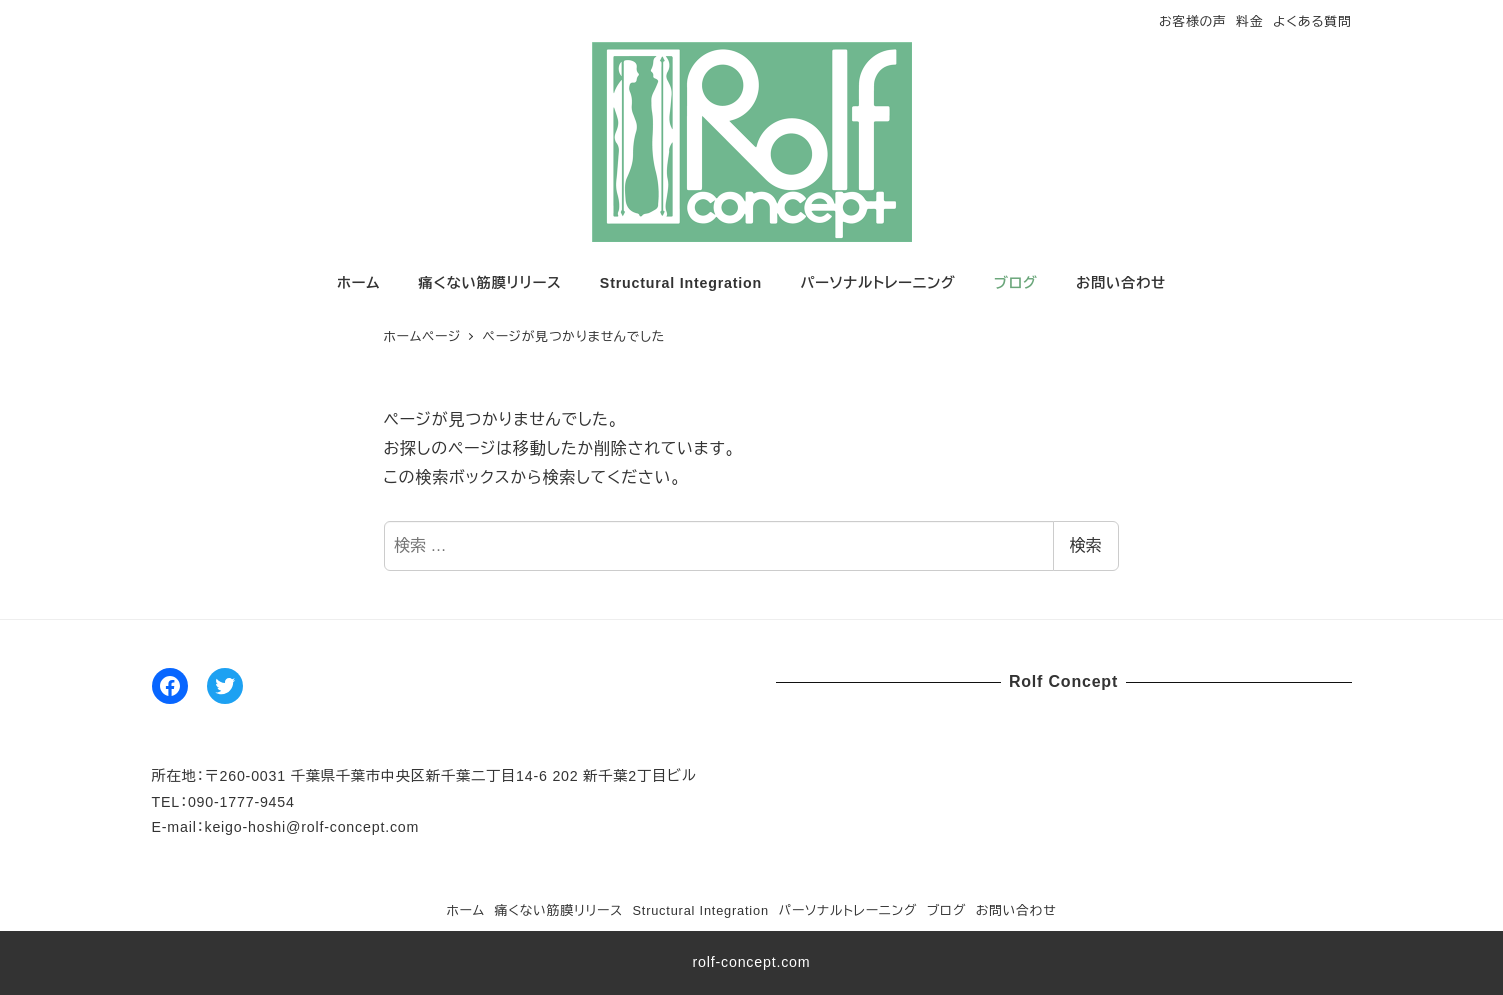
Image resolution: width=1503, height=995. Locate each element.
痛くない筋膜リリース (559, 910)
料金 (1249, 21)
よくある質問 (1312, 21)
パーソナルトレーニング (847, 910)
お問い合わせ (1016, 910)
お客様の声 (1193, 21)
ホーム (465, 910)
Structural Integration (700, 910)
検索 (1086, 545)
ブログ (946, 910)
